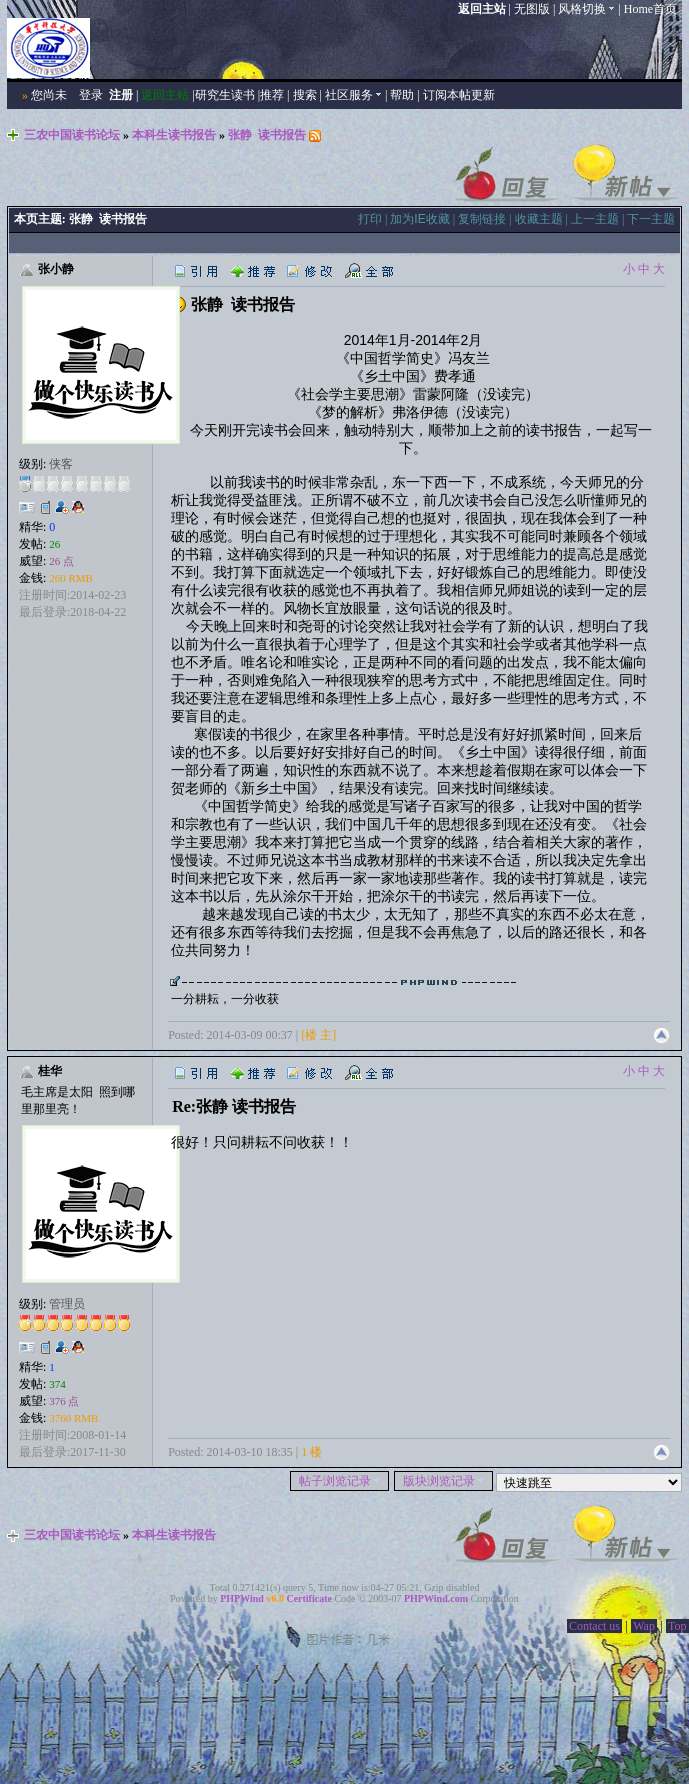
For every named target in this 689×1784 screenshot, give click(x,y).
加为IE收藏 (419, 219)
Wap (644, 1626)
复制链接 (482, 219)
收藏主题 (539, 219)
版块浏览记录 (443, 1481)
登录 (91, 95)
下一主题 (651, 219)
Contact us (594, 1626)
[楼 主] (318, 1035)
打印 (370, 219)
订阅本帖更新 (459, 95)
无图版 (532, 9)
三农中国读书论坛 (72, 135)
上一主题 (595, 219)
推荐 (272, 95)
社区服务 (353, 95)
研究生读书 (225, 95)
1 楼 (311, 1452)
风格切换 (586, 9)
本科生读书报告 (174, 135)
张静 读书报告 (267, 135)
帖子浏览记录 (339, 1481)
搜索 (305, 95)
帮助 (402, 95)
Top (677, 1626)
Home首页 (650, 9)
